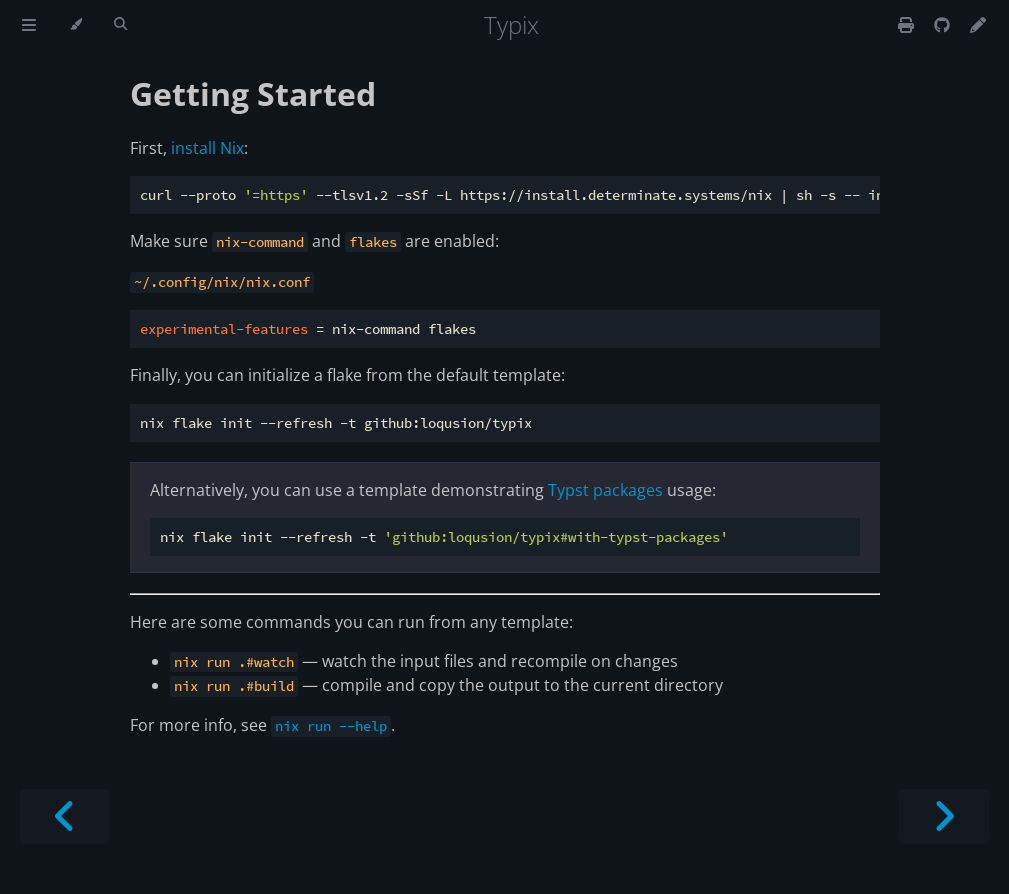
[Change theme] (75, 25)
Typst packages (605, 490)
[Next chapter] (944, 816)
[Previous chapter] (65, 816)
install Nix (207, 148)
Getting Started (253, 93)
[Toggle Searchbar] (120, 25)
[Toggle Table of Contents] (29, 25)
